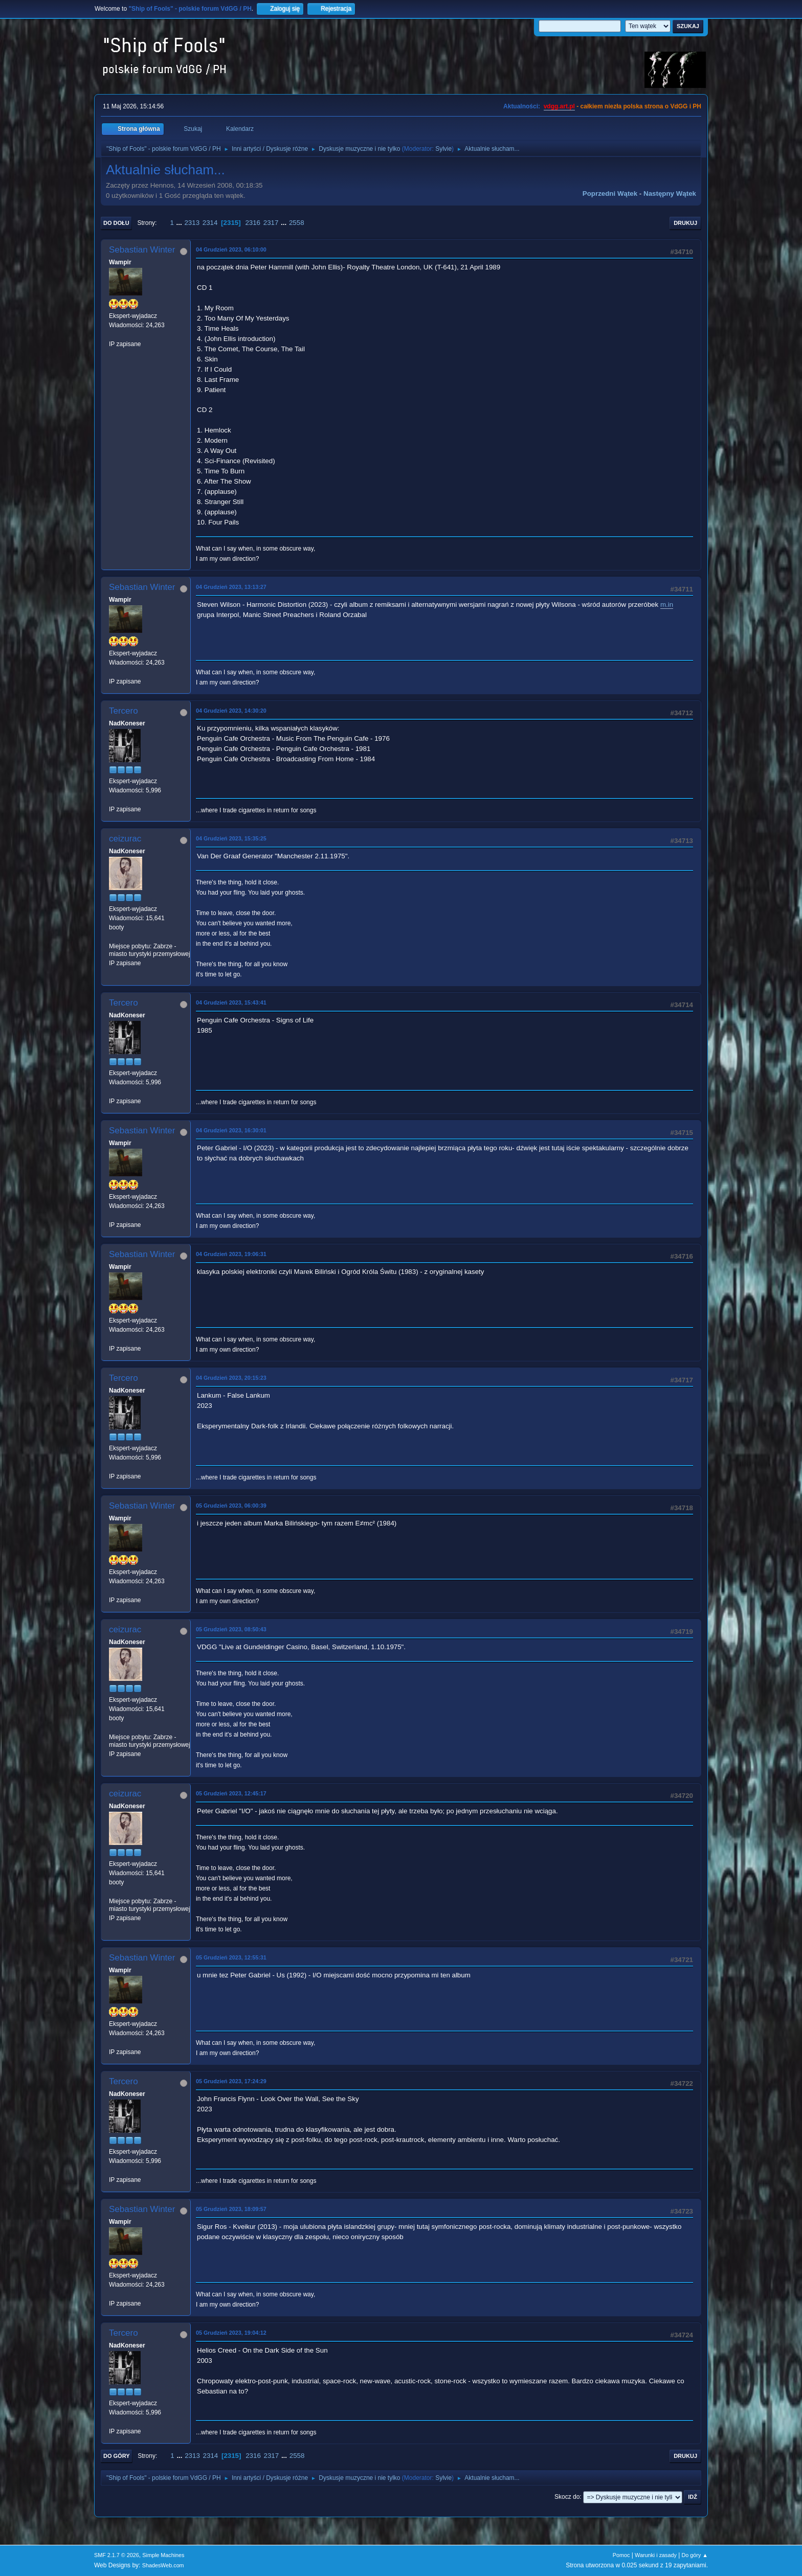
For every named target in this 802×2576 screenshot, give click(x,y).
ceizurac (125, 839)
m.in (666, 604)
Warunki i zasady (656, 2555)
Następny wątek (669, 193)
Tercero (123, 711)
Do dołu (116, 223)
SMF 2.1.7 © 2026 (116, 2555)
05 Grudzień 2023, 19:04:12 (231, 2333)
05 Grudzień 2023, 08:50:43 (231, 1629)
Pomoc (621, 2555)
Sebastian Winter (142, 250)
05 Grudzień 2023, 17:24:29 (231, 2081)
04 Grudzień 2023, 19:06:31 (231, 1254)
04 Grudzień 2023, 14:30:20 (231, 711)
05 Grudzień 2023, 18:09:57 (231, 2209)
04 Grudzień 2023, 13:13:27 (231, 587)
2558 (296, 222)
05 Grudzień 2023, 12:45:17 (231, 1793)
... (180, 222)
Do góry (116, 2456)
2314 (210, 222)
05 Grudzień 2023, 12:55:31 (231, 1957)
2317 (271, 222)
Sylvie (443, 148)
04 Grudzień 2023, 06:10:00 (231, 249)
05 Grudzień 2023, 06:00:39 (231, 1505)
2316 (252, 222)
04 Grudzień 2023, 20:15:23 (231, 1378)
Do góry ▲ (695, 2555)
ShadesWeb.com (163, 2565)
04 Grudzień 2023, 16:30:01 (231, 1130)
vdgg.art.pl (559, 106)
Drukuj (685, 223)
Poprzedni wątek (610, 193)
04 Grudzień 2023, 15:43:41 (231, 1002)
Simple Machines (163, 2555)
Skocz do (567, 2496)
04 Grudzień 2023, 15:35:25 (231, 838)
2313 (191, 222)
